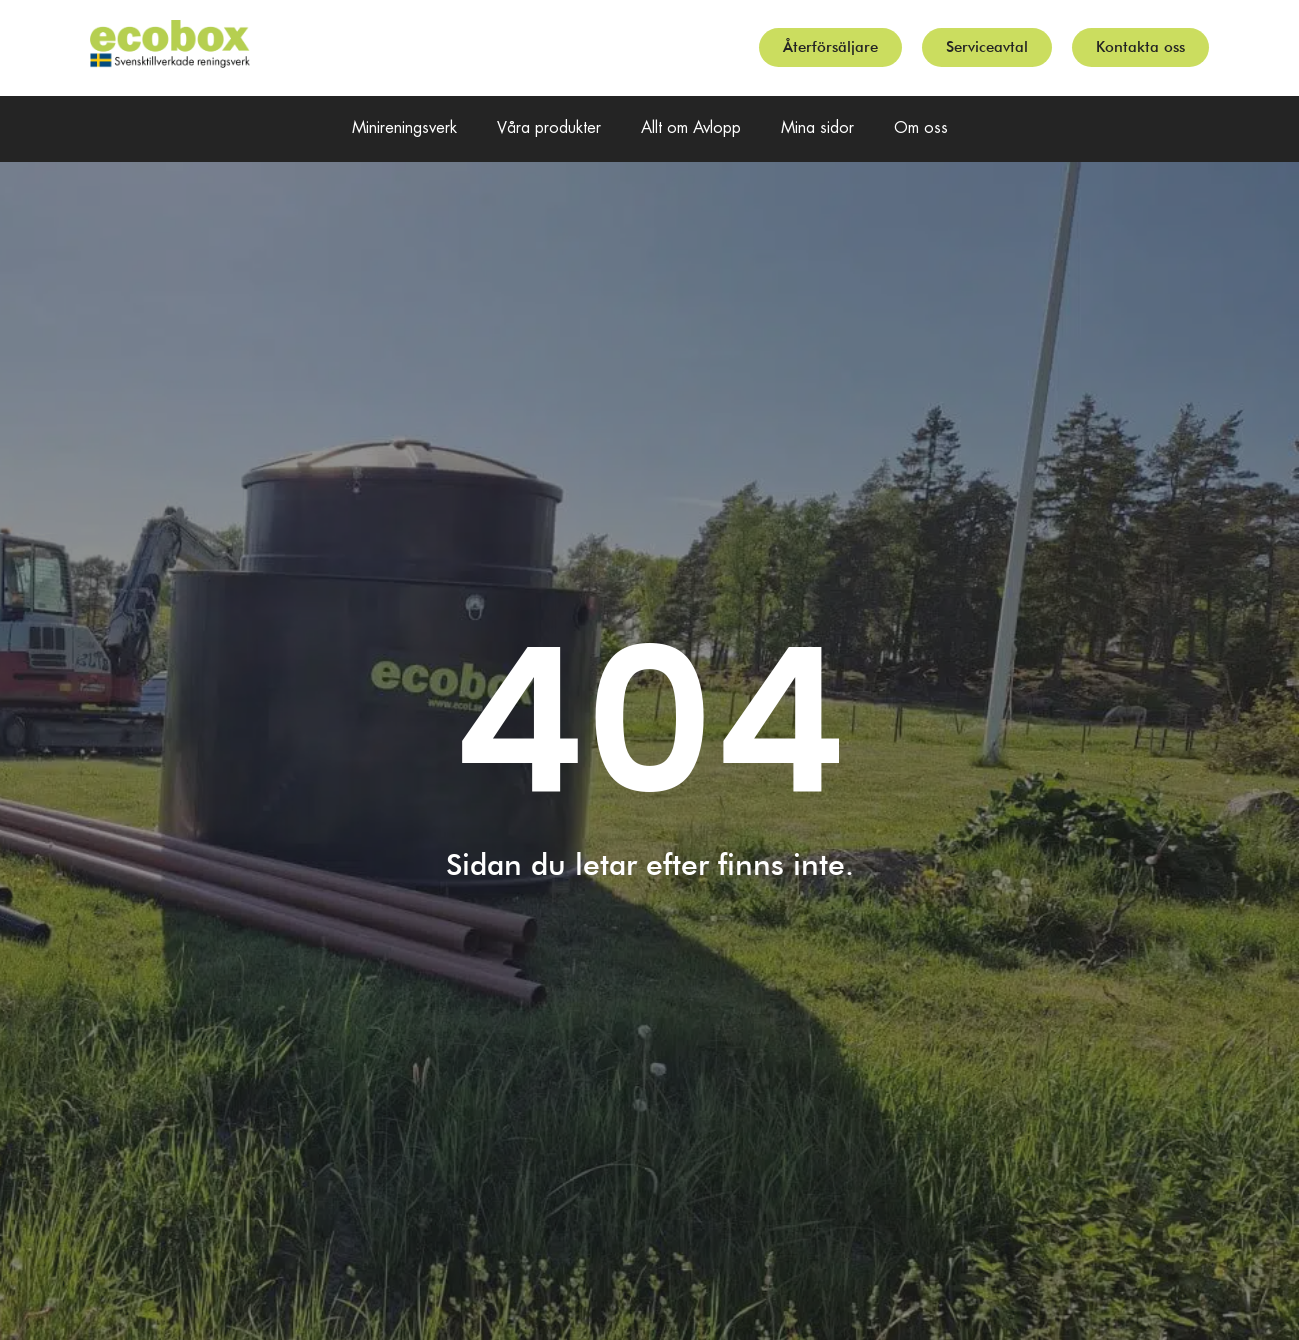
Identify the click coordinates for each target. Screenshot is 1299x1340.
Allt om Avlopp (691, 128)
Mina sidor (817, 128)
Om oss (921, 128)
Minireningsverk (404, 128)
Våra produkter (549, 128)
